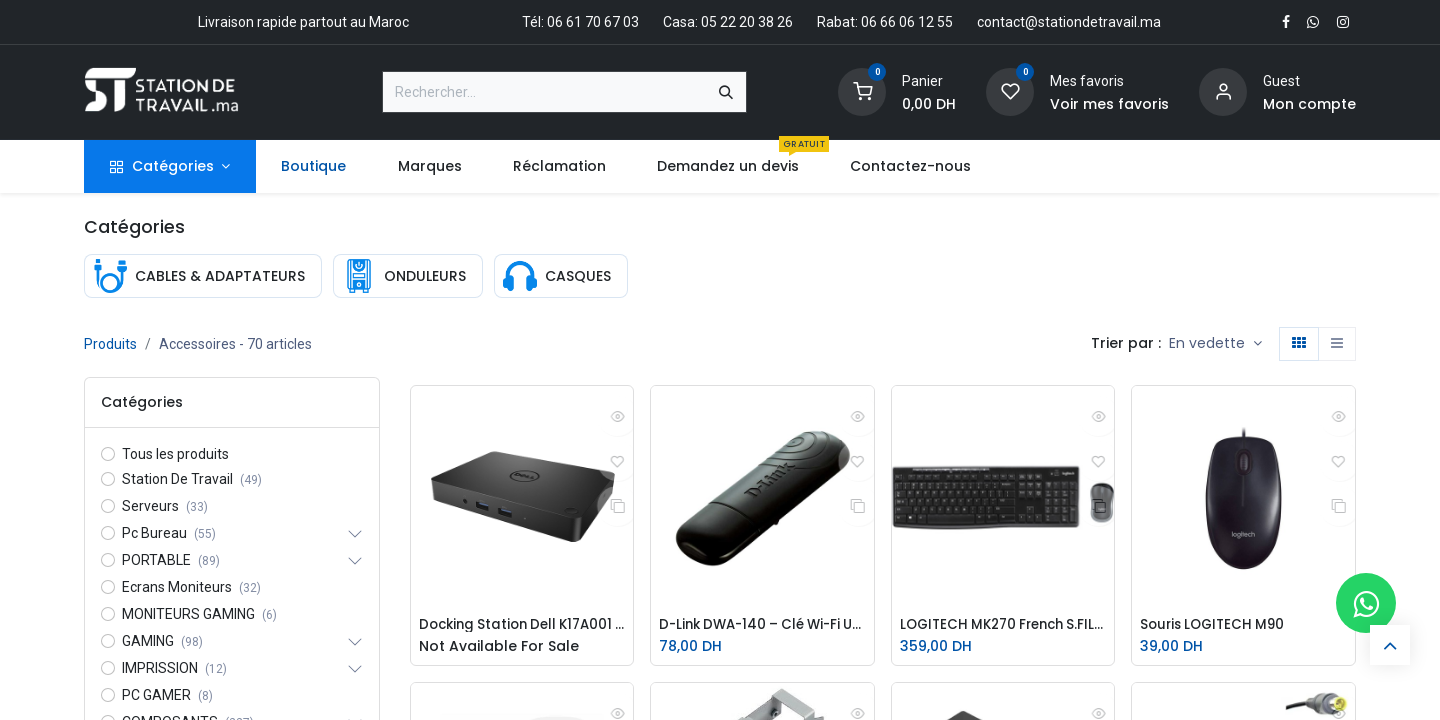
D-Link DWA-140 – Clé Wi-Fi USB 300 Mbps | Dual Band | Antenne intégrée (762, 625)
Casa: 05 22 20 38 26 (728, 22)
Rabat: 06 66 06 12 (875, 22)
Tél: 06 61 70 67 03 (580, 22)
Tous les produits (175, 454)
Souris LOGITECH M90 (1216, 625)
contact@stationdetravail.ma (1069, 22)
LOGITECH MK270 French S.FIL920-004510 (1003, 625)
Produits (110, 344)
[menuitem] (314, 166)
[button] (1215, 344)
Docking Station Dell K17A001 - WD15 (522, 625)
